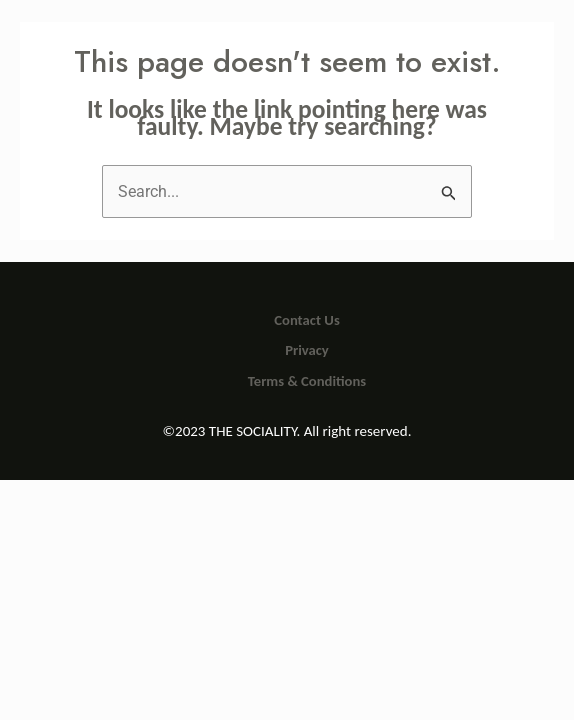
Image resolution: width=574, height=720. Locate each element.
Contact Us (306, 320)
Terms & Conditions (307, 381)
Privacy (307, 350)
